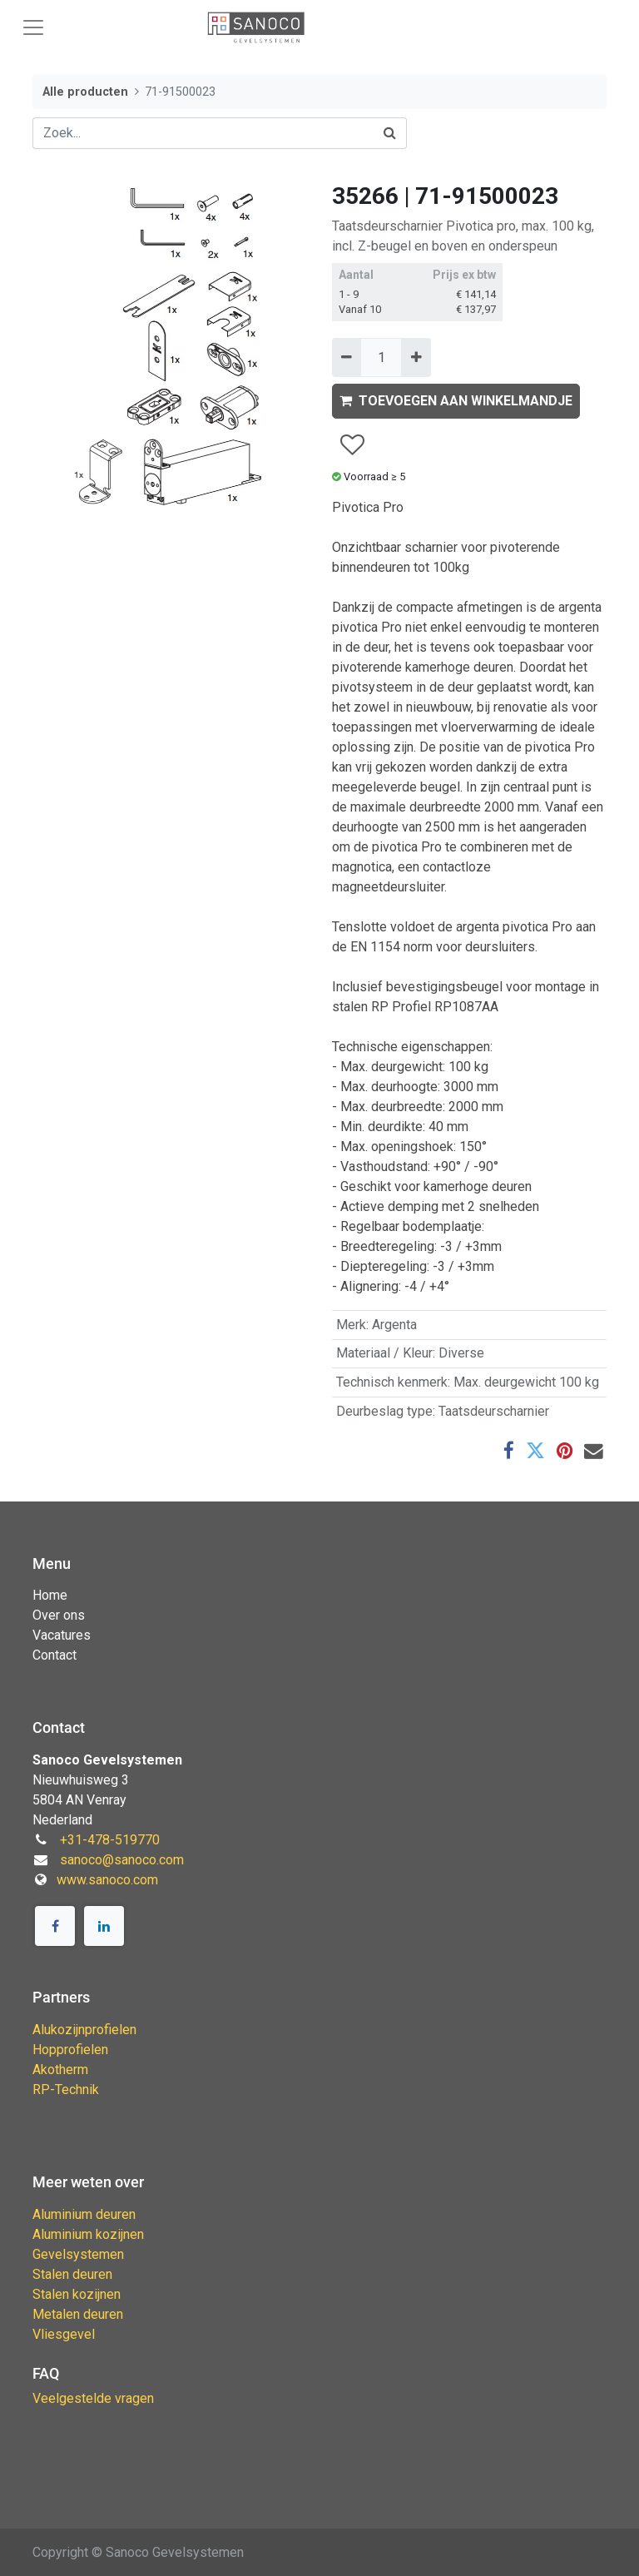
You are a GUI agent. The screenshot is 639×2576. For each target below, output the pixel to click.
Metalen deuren (77, 2314)
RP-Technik (65, 2089)
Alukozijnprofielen (84, 2029)
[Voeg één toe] (415, 357)
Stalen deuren (72, 2274)
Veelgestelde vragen (93, 2398)
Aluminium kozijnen (88, 2234)
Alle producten (85, 92)
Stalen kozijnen (76, 2294)
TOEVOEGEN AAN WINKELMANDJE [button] (455, 401)
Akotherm (60, 2069)
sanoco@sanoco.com (122, 1860)
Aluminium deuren (84, 2214)
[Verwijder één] (346, 357)
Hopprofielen (70, 2049)
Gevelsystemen (78, 2254)
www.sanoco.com (107, 1880)
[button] (351, 445)
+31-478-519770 (110, 1840)
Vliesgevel (63, 2334)
